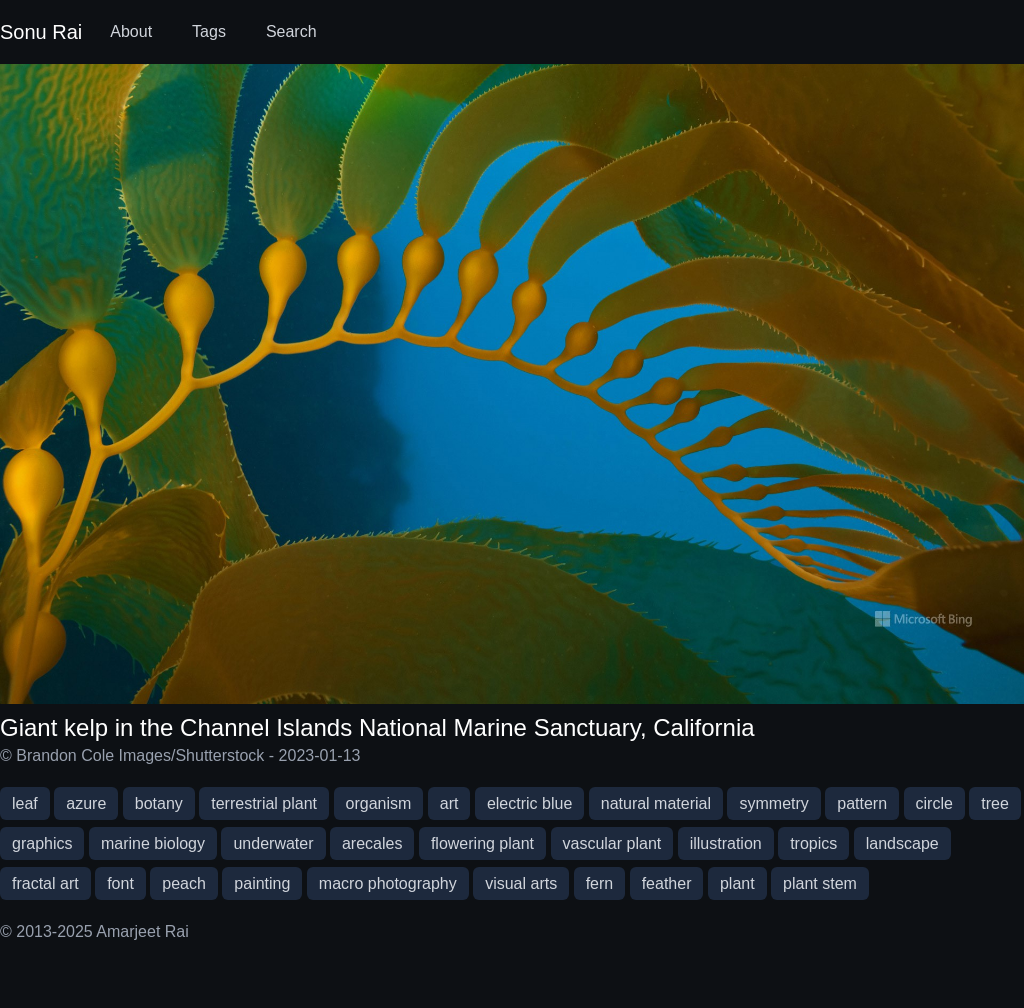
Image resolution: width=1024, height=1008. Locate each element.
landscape (902, 843)
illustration (726, 843)
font (120, 883)
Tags (209, 31)
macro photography (388, 883)
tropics (813, 843)
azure (86, 803)
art (449, 803)
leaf (25, 803)
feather (667, 883)
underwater (273, 843)
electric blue (529, 803)
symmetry (773, 803)
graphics (42, 843)
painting (262, 883)
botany (159, 803)
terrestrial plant (264, 803)
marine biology (153, 843)
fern (600, 883)
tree (995, 803)
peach (184, 883)
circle (934, 803)
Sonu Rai (41, 32)
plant (737, 883)
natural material (656, 803)
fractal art (45, 883)
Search (291, 31)
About (131, 31)
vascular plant (612, 843)
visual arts (521, 883)
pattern (862, 803)
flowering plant (482, 843)
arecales (372, 843)
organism (379, 803)
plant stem (820, 883)
